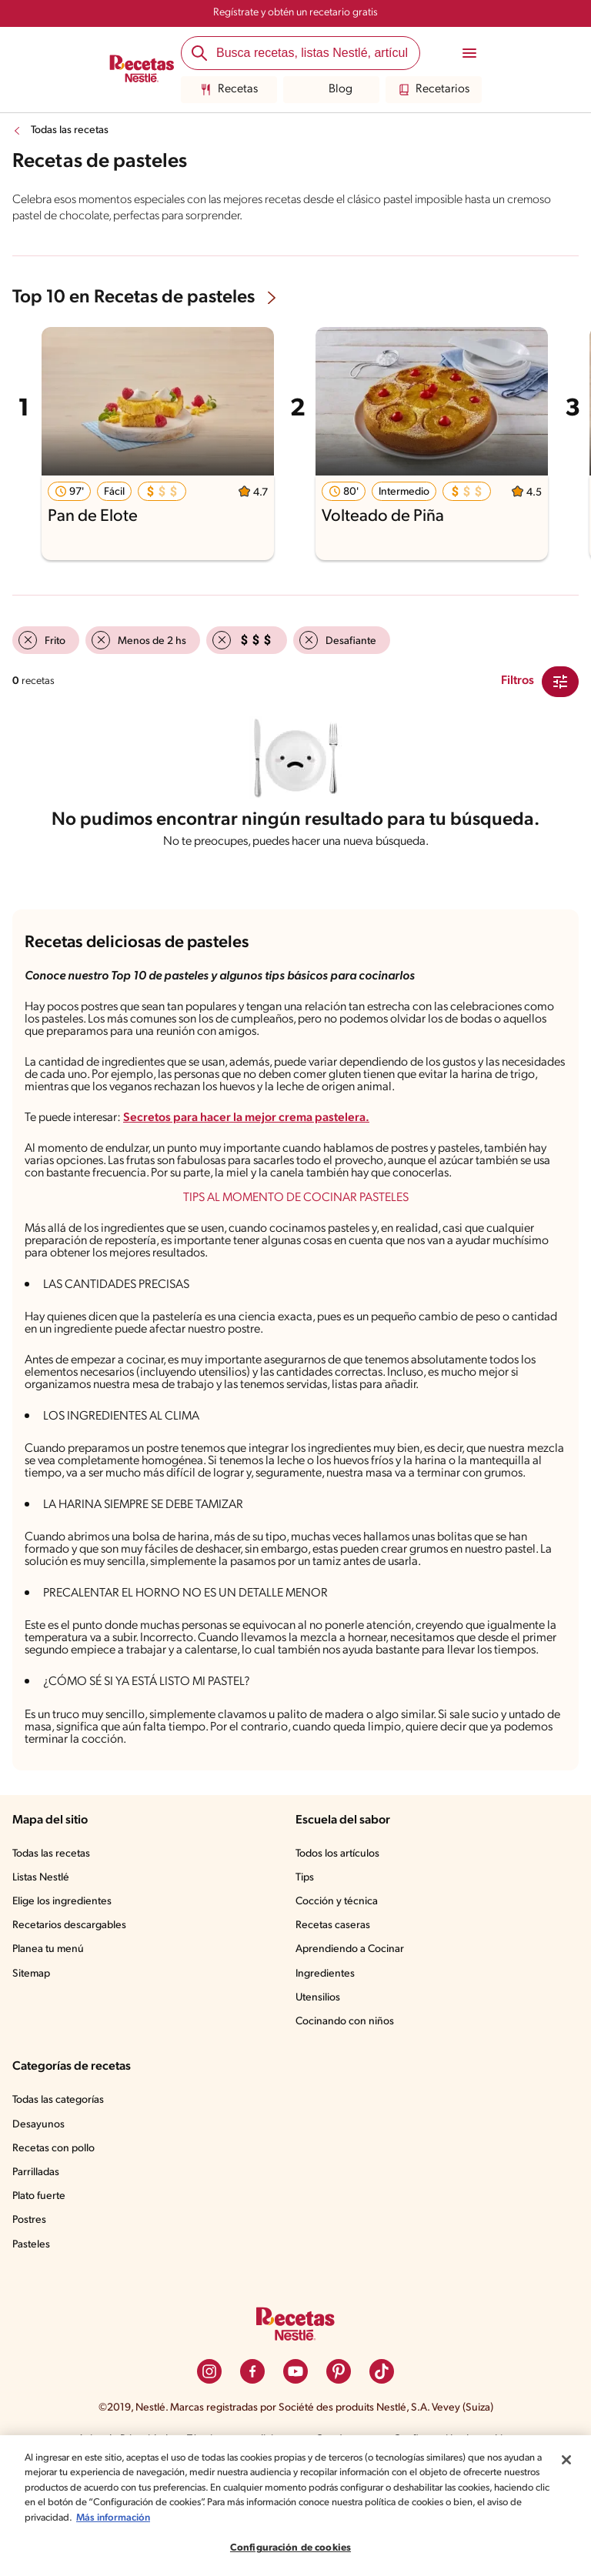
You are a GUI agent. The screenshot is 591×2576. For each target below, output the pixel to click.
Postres (30, 2318)
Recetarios (434, 89)
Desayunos (39, 2223)
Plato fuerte (40, 2294)
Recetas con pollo (55, 2247)
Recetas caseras (336, 2023)
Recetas (229, 89)
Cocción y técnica (338, 2000)
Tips (306, 1976)
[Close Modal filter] (560, 681)
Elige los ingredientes (63, 2000)
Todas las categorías (61, 2198)
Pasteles (33, 2343)
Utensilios (319, 2096)
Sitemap (32, 2072)
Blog (331, 89)
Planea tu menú (50, 2047)
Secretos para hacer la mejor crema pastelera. (259, 1136)
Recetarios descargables (71, 2023)
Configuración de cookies (290, 2548)
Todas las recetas (73, 131)
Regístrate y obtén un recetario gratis (295, 13)
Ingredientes (325, 2072)
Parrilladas (37, 2270)
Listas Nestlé (43, 1976)
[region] (295, 2505)
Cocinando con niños (346, 2120)
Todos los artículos (340, 1952)
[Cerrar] (566, 2460)
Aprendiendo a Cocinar (351, 2047)
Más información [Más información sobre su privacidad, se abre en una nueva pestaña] (233, 2518)
